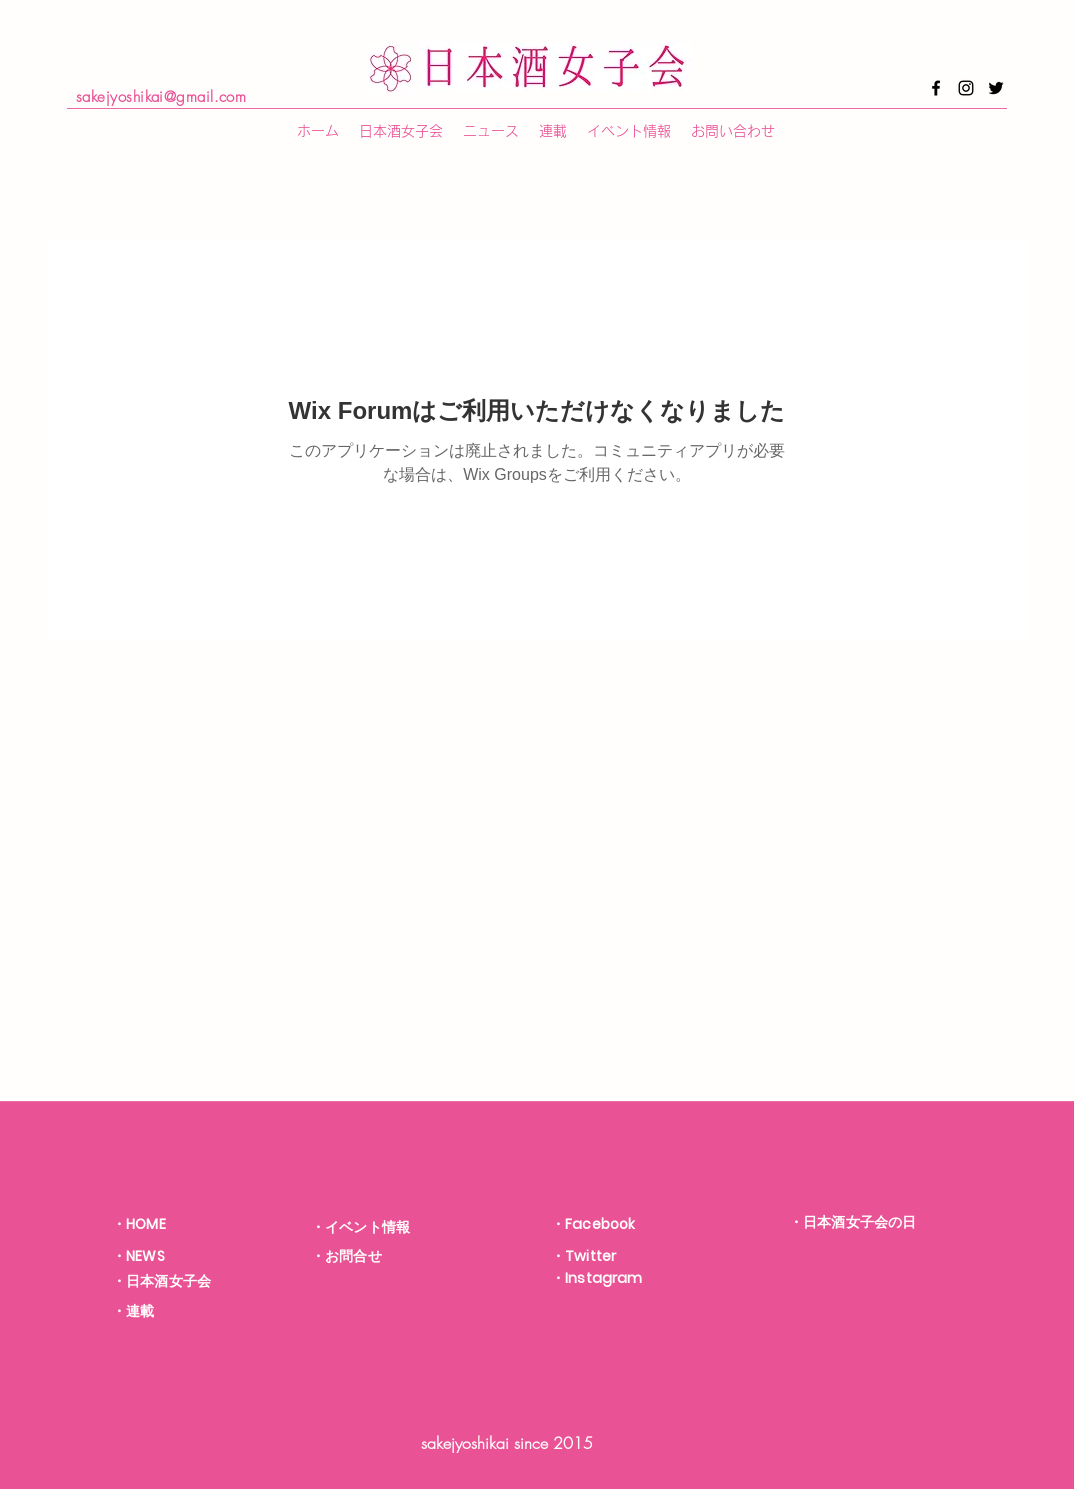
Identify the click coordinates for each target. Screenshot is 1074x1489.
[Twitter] (996, 88)
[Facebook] (936, 88)
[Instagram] (966, 88)
